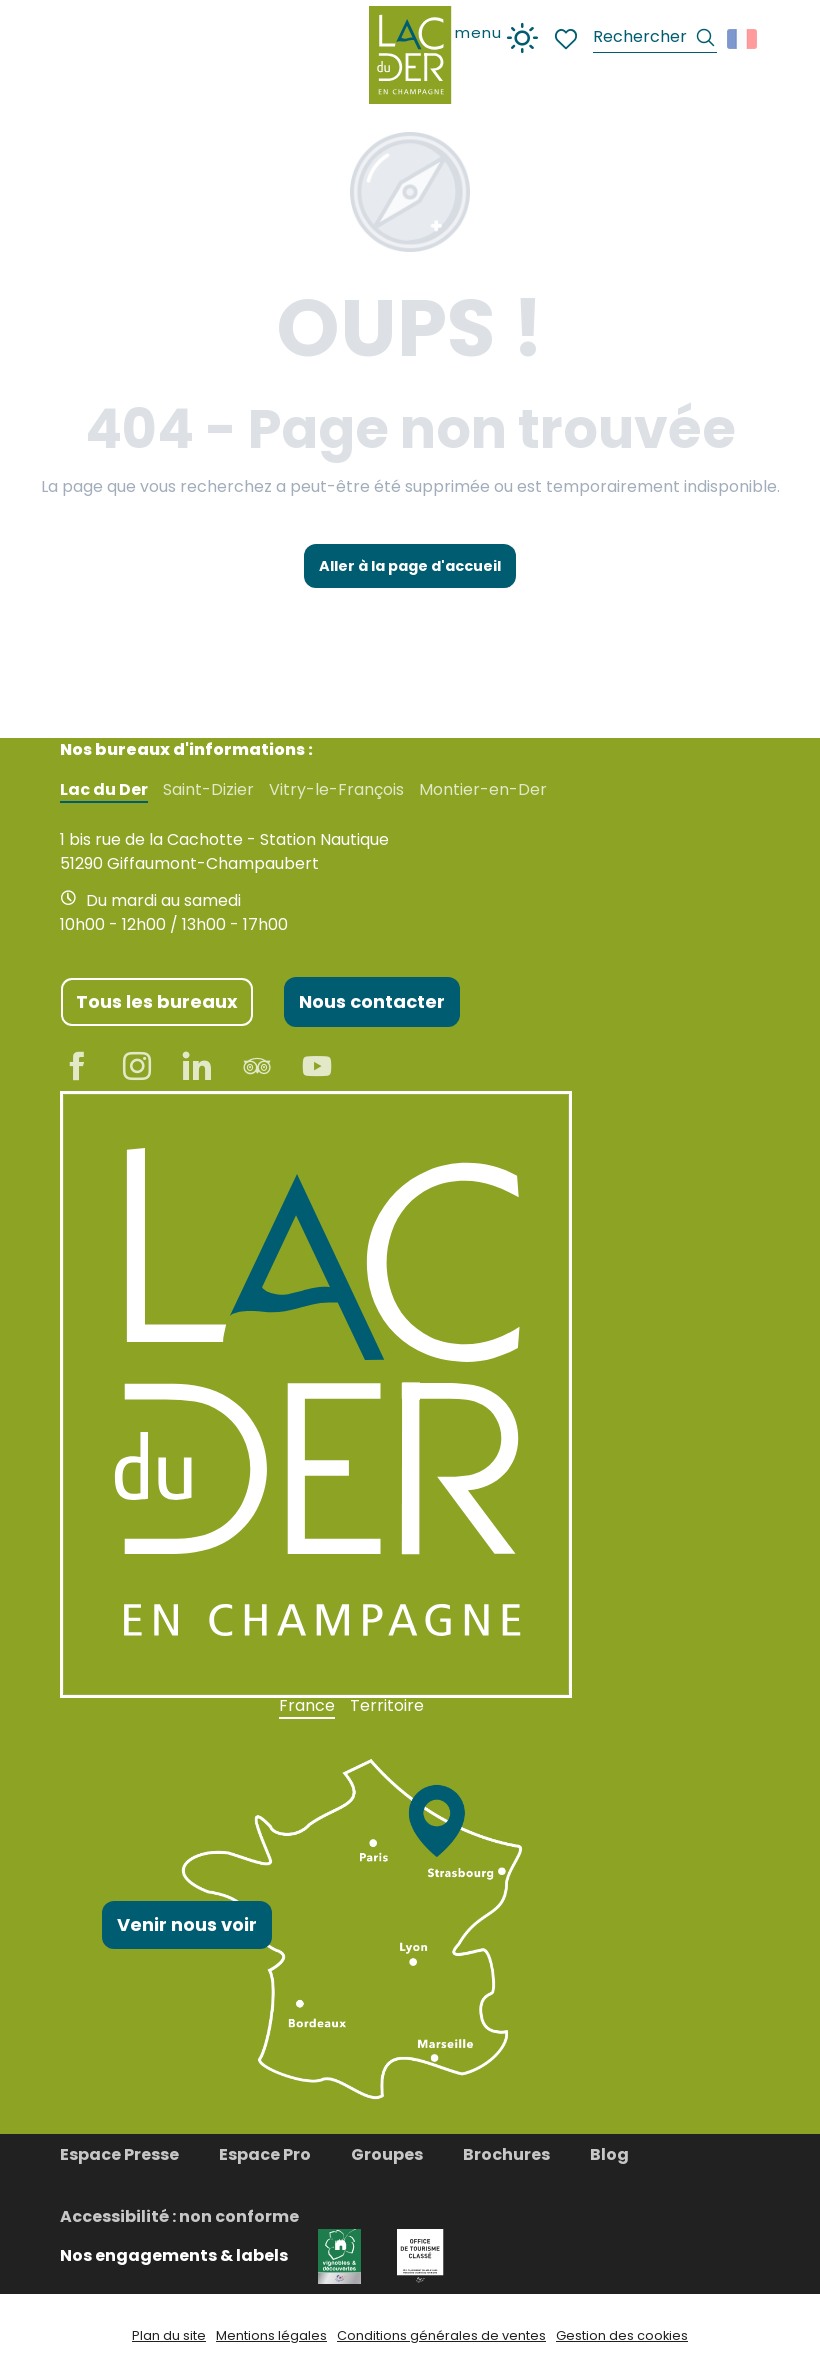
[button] (655, 39)
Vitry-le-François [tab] (336, 790)
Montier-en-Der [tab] (483, 790)
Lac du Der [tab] (104, 790)
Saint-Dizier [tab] (208, 790)
